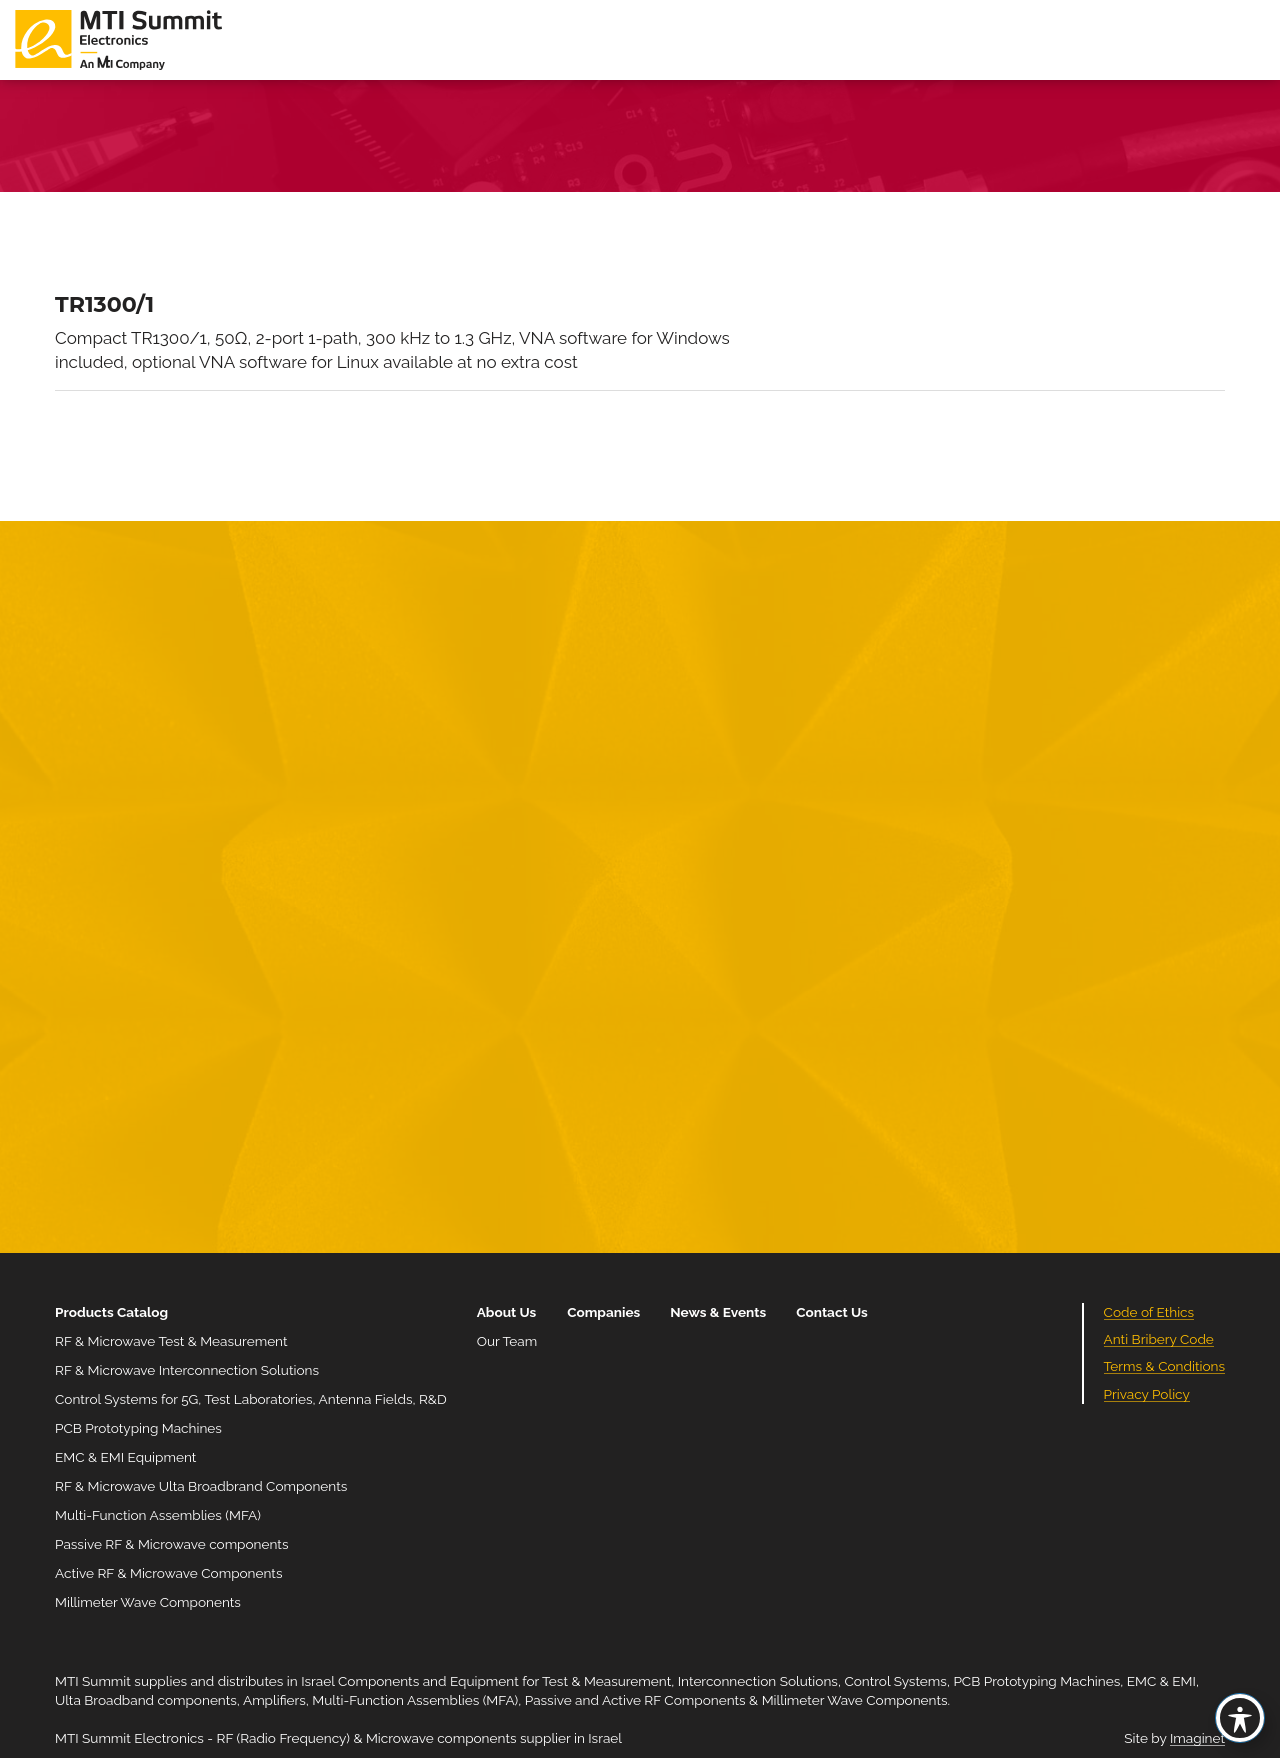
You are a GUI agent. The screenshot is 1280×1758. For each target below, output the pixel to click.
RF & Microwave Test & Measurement (171, 1341)
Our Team (507, 1341)
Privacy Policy (1147, 1394)
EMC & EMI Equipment (125, 1457)
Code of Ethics (1149, 1312)
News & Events (718, 1312)
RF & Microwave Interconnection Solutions (187, 1370)
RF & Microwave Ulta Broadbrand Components (201, 1486)
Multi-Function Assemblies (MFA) (158, 1515)
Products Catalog (111, 1312)
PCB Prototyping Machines (138, 1428)
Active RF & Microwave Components (169, 1573)
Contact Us (832, 1312)
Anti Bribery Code (1159, 1339)
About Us (507, 1312)
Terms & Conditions (1164, 1366)
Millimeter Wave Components (148, 1602)
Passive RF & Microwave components (171, 1544)
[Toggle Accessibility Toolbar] (1240, 1718)
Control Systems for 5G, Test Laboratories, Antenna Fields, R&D (251, 1399)
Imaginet (1197, 1738)
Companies (603, 1312)
